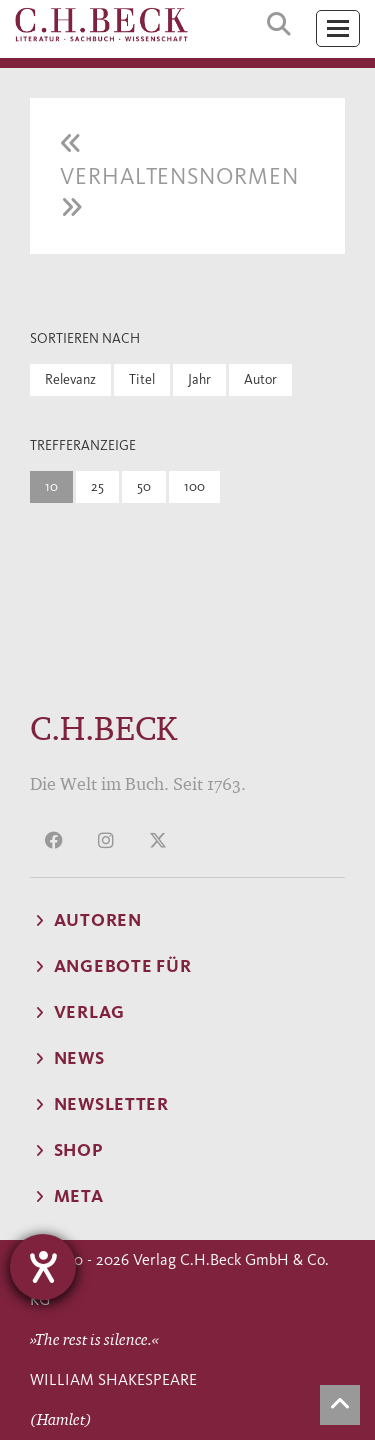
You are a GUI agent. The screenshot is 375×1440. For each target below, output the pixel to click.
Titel (142, 379)
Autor (260, 379)
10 (51, 486)
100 (194, 486)
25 (97, 486)
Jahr (199, 379)
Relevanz (70, 379)
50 (144, 486)
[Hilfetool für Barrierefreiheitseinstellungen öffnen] (43, 1267)
